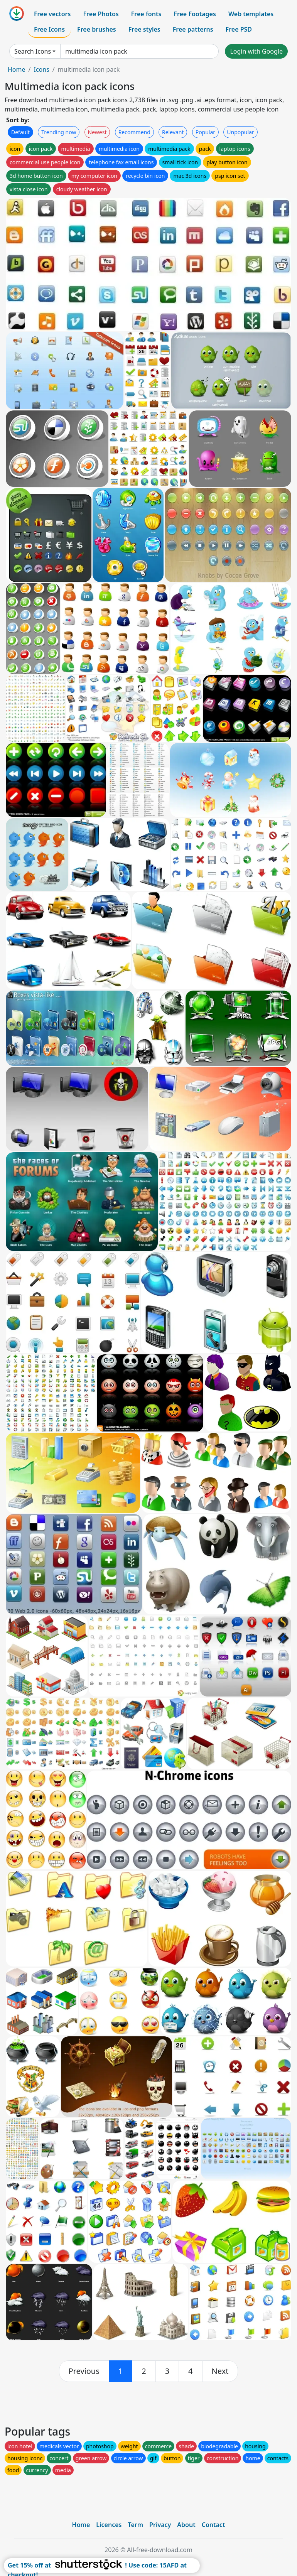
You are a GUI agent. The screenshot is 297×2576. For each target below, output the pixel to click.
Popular (205, 132)
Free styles (144, 29)
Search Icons (32, 51)
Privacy (160, 2524)
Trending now (58, 132)
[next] (220, 2371)
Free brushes (96, 29)
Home (16, 69)
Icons (41, 69)
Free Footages (195, 14)
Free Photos (100, 14)
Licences (109, 2524)
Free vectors (52, 14)
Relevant (173, 132)
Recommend (134, 132)
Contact (213, 2524)
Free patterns (193, 29)
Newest (97, 132)
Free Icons (49, 29)
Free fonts (146, 14)
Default (20, 132)
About (186, 2524)
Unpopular (240, 132)
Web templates (250, 14)
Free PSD (239, 29)
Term (135, 2524)
